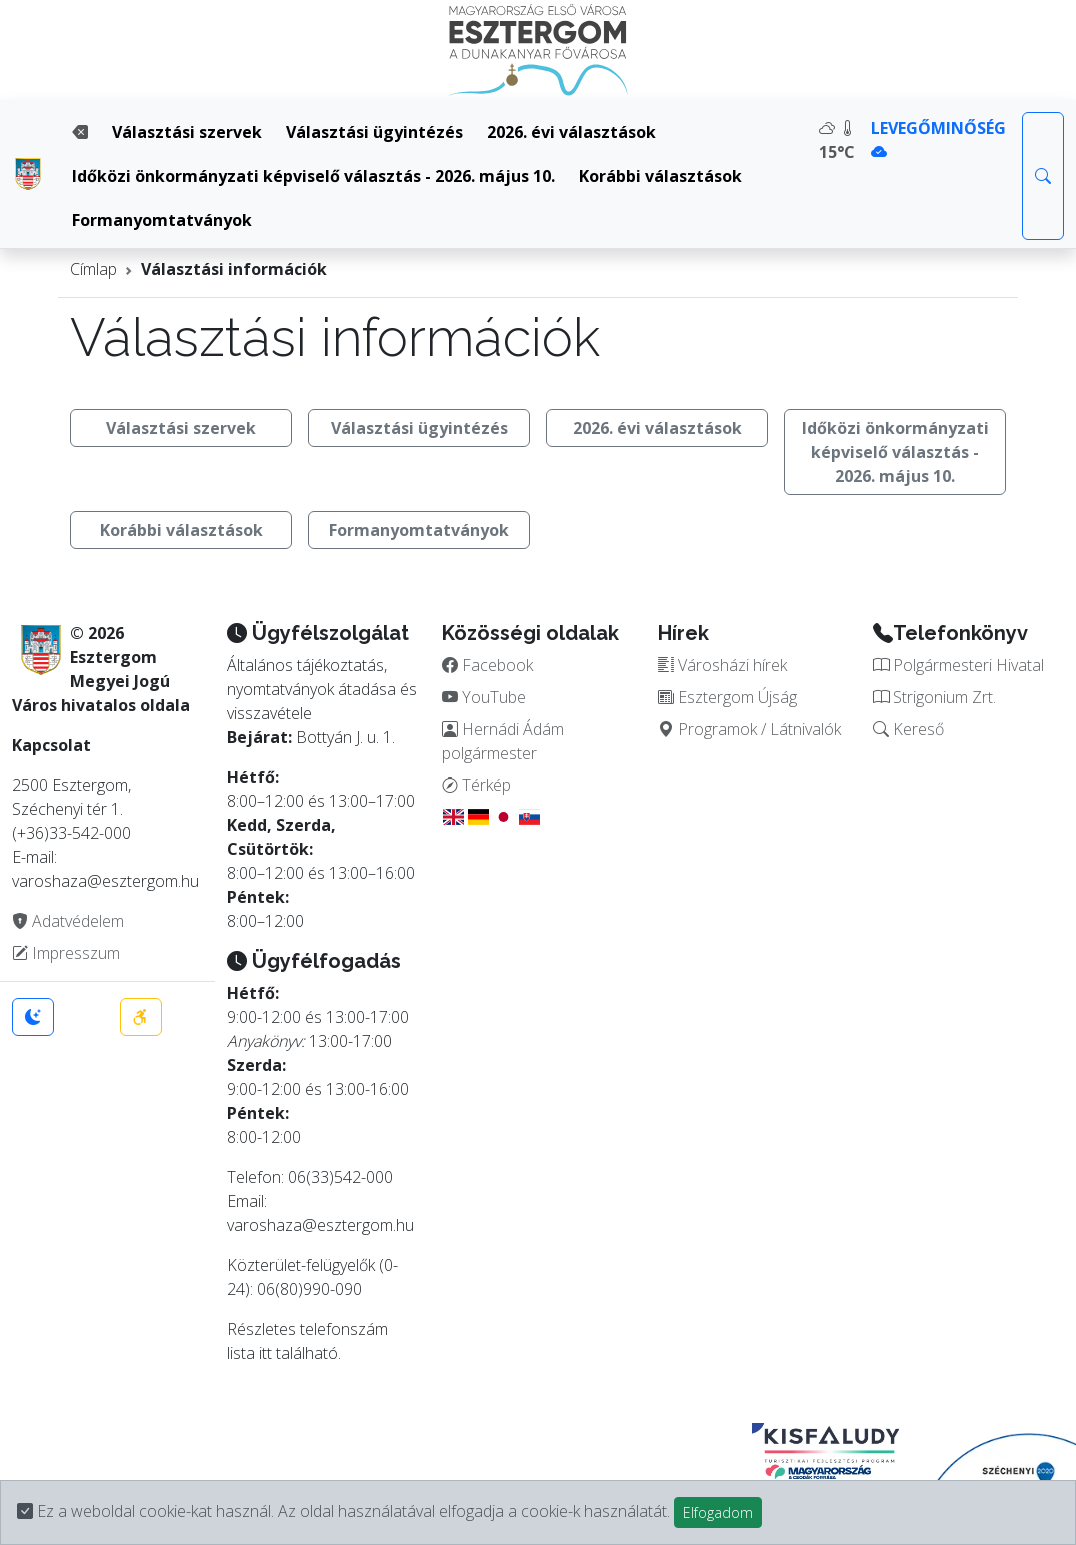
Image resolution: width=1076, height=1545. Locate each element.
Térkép (476, 785)
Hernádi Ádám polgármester (503, 741)
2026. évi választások (571, 132)
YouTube (484, 697)
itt (265, 1353)
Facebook (487, 665)
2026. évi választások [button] (657, 428)
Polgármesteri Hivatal (958, 665)
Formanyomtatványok (162, 220)
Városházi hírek (722, 665)
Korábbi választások (660, 176)
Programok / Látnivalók (749, 729)
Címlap (93, 269)
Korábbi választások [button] (181, 530)
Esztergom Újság (727, 697)
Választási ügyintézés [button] (419, 428)
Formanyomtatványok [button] (419, 530)
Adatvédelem (68, 921)
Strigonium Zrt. (934, 697)
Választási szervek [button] (181, 428)
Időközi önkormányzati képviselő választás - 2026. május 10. (313, 176)
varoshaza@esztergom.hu (320, 1225)
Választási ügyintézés (374, 132)
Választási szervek (187, 132)
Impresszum (66, 953)
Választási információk (234, 269)
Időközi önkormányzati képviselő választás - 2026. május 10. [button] (895, 452)
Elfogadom (718, 1512)
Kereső (908, 729)
